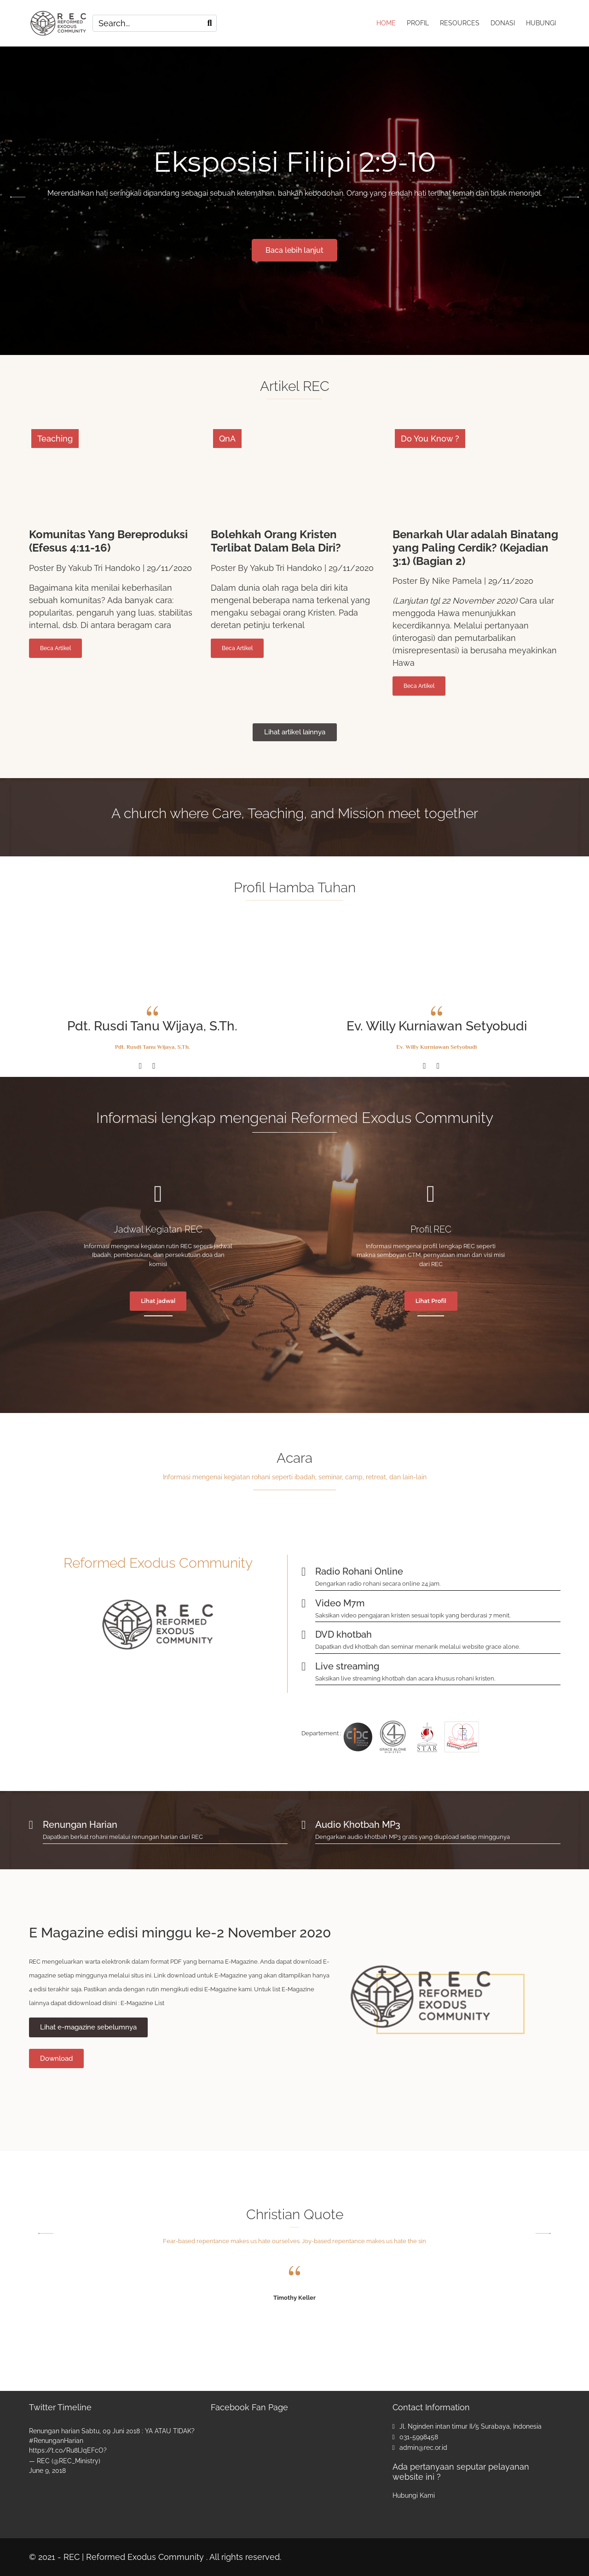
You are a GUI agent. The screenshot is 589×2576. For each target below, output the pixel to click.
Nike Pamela (457, 581)
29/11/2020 (169, 568)
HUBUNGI (541, 23)
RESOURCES (459, 23)
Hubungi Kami (414, 2495)
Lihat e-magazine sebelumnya (88, 2027)
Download (56, 2058)
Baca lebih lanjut (294, 250)
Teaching (55, 438)
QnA (227, 438)
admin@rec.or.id (423, 2447)
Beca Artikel (55, 648)
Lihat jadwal (158, 1300)
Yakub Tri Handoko (104, 568)
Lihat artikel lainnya (294, 732)
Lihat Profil (431, 1300)
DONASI (503, 23)
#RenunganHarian (56, 2440)
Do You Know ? (430, 438)
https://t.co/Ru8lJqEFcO (66, 2450)
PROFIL (418, 23)
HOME (386, 23)
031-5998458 (418, 2437)
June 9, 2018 (47, 2470)
